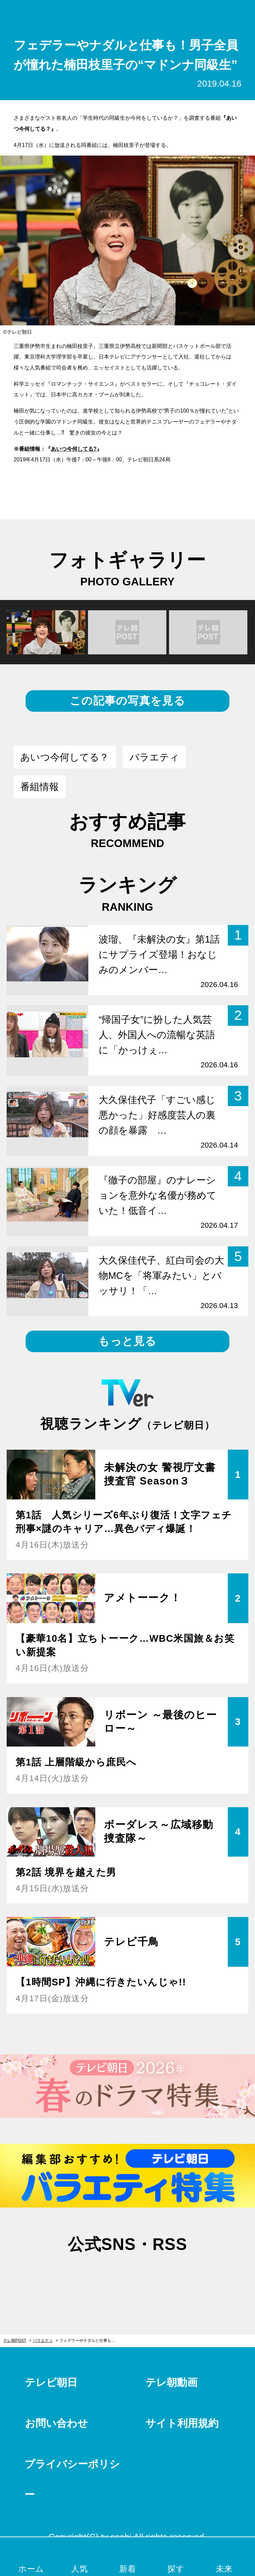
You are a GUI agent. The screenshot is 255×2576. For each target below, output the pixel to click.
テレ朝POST (127, 13)
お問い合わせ (56, 2423)
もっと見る (127, 1341)
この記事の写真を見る (127, 700)
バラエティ (154, 757)
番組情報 (39, 786)
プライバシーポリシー (72, 2479)
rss (161, 2276)
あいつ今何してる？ (64, 757)
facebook (127, 2276)
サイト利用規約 (181, 2423)
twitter (94, 2276)
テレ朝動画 (171, 2382)
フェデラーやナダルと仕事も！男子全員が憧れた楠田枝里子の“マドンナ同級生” (90, 2340)
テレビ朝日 (51, 2382)
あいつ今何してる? (74, 449)
